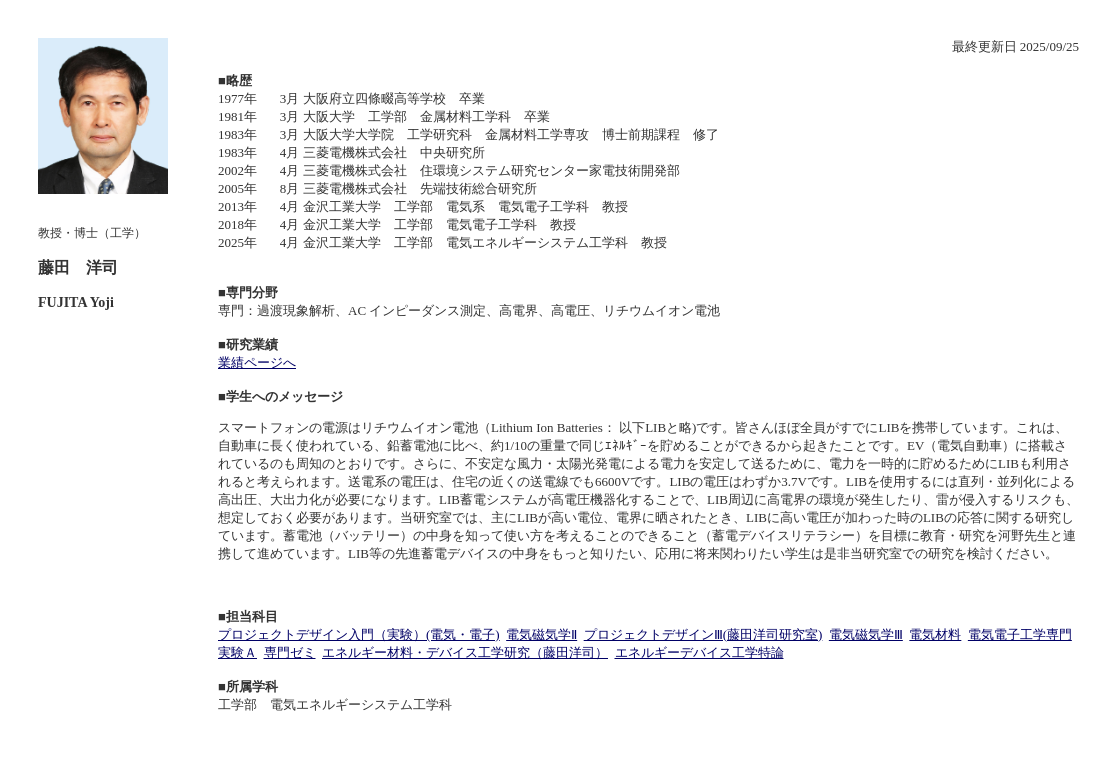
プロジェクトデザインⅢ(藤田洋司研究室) (703, 634)
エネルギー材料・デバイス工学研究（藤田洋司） (465, 652)
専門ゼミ (290, 652)
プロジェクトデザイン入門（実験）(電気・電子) (359, 634)
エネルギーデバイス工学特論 (699, 652)
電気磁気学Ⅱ (541, 634)
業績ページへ (257, 362)
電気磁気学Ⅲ (866, 634)
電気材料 (935, 634)
